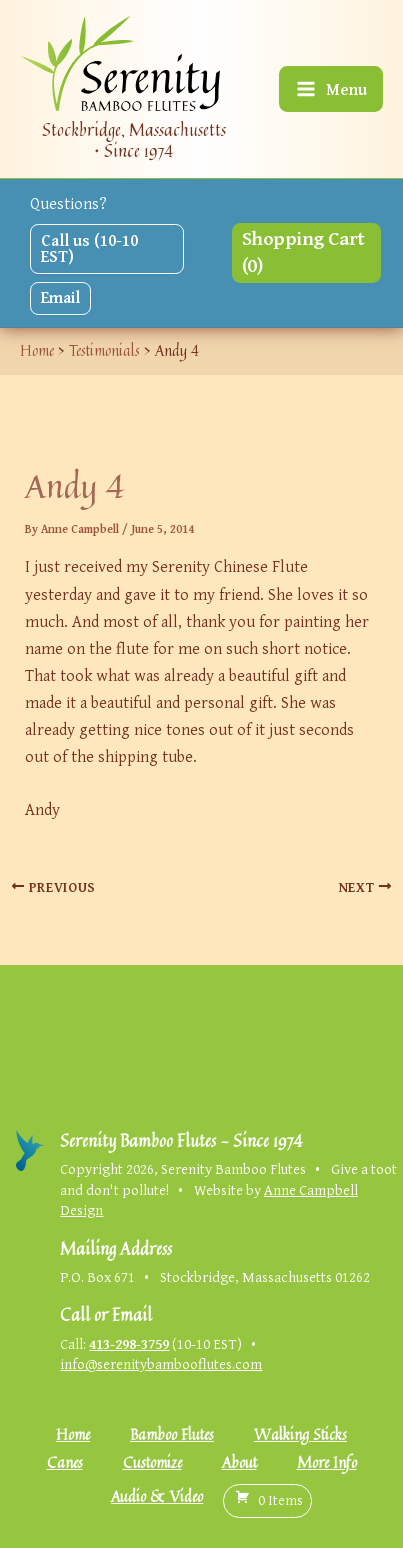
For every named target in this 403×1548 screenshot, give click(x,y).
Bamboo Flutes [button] (172, 1434)
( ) (268, 1500)
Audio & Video (157, 1496)
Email (60, 297)
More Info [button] (327, 1462)
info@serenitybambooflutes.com (161, 1363)
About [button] (239, 1462)
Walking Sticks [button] (300, 1434)
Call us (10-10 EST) (89, 248)
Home (73, 1434)
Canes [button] (65, 1462)
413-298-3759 (129, 1343)
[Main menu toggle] (331, 89)
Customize (152, 1462)
